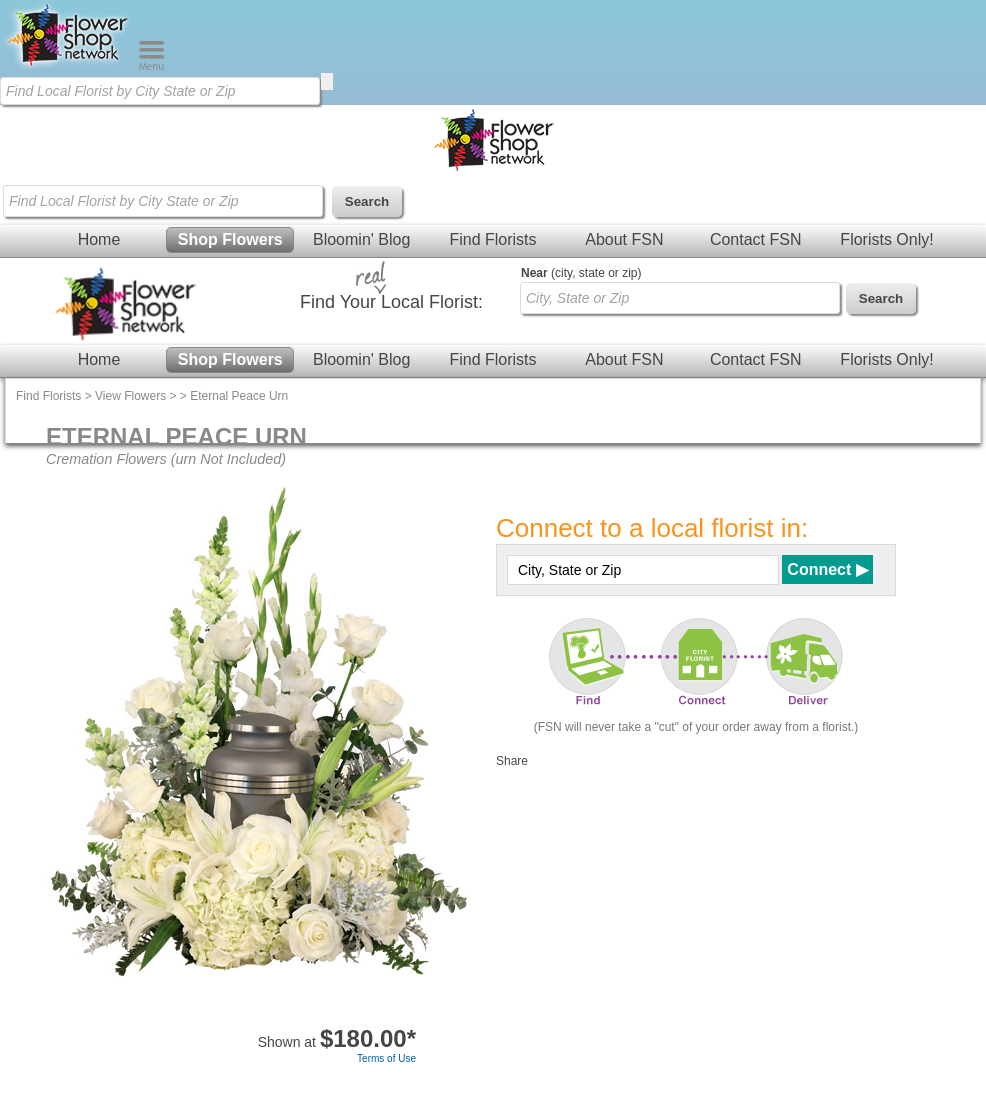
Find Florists (492, 239)
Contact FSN (756, 239)
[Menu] (151, 66)
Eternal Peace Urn (239, 396)
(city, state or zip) (581, 273)
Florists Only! (886, 239)
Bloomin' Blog (361, 239)
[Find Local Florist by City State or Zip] (160, 91)
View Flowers (130, 396)
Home (99, 239)
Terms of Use (386, 1058)
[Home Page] (69, 66)
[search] (327, 81)
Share (512, 761)
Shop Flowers (230, 239)
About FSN (624, 239)
